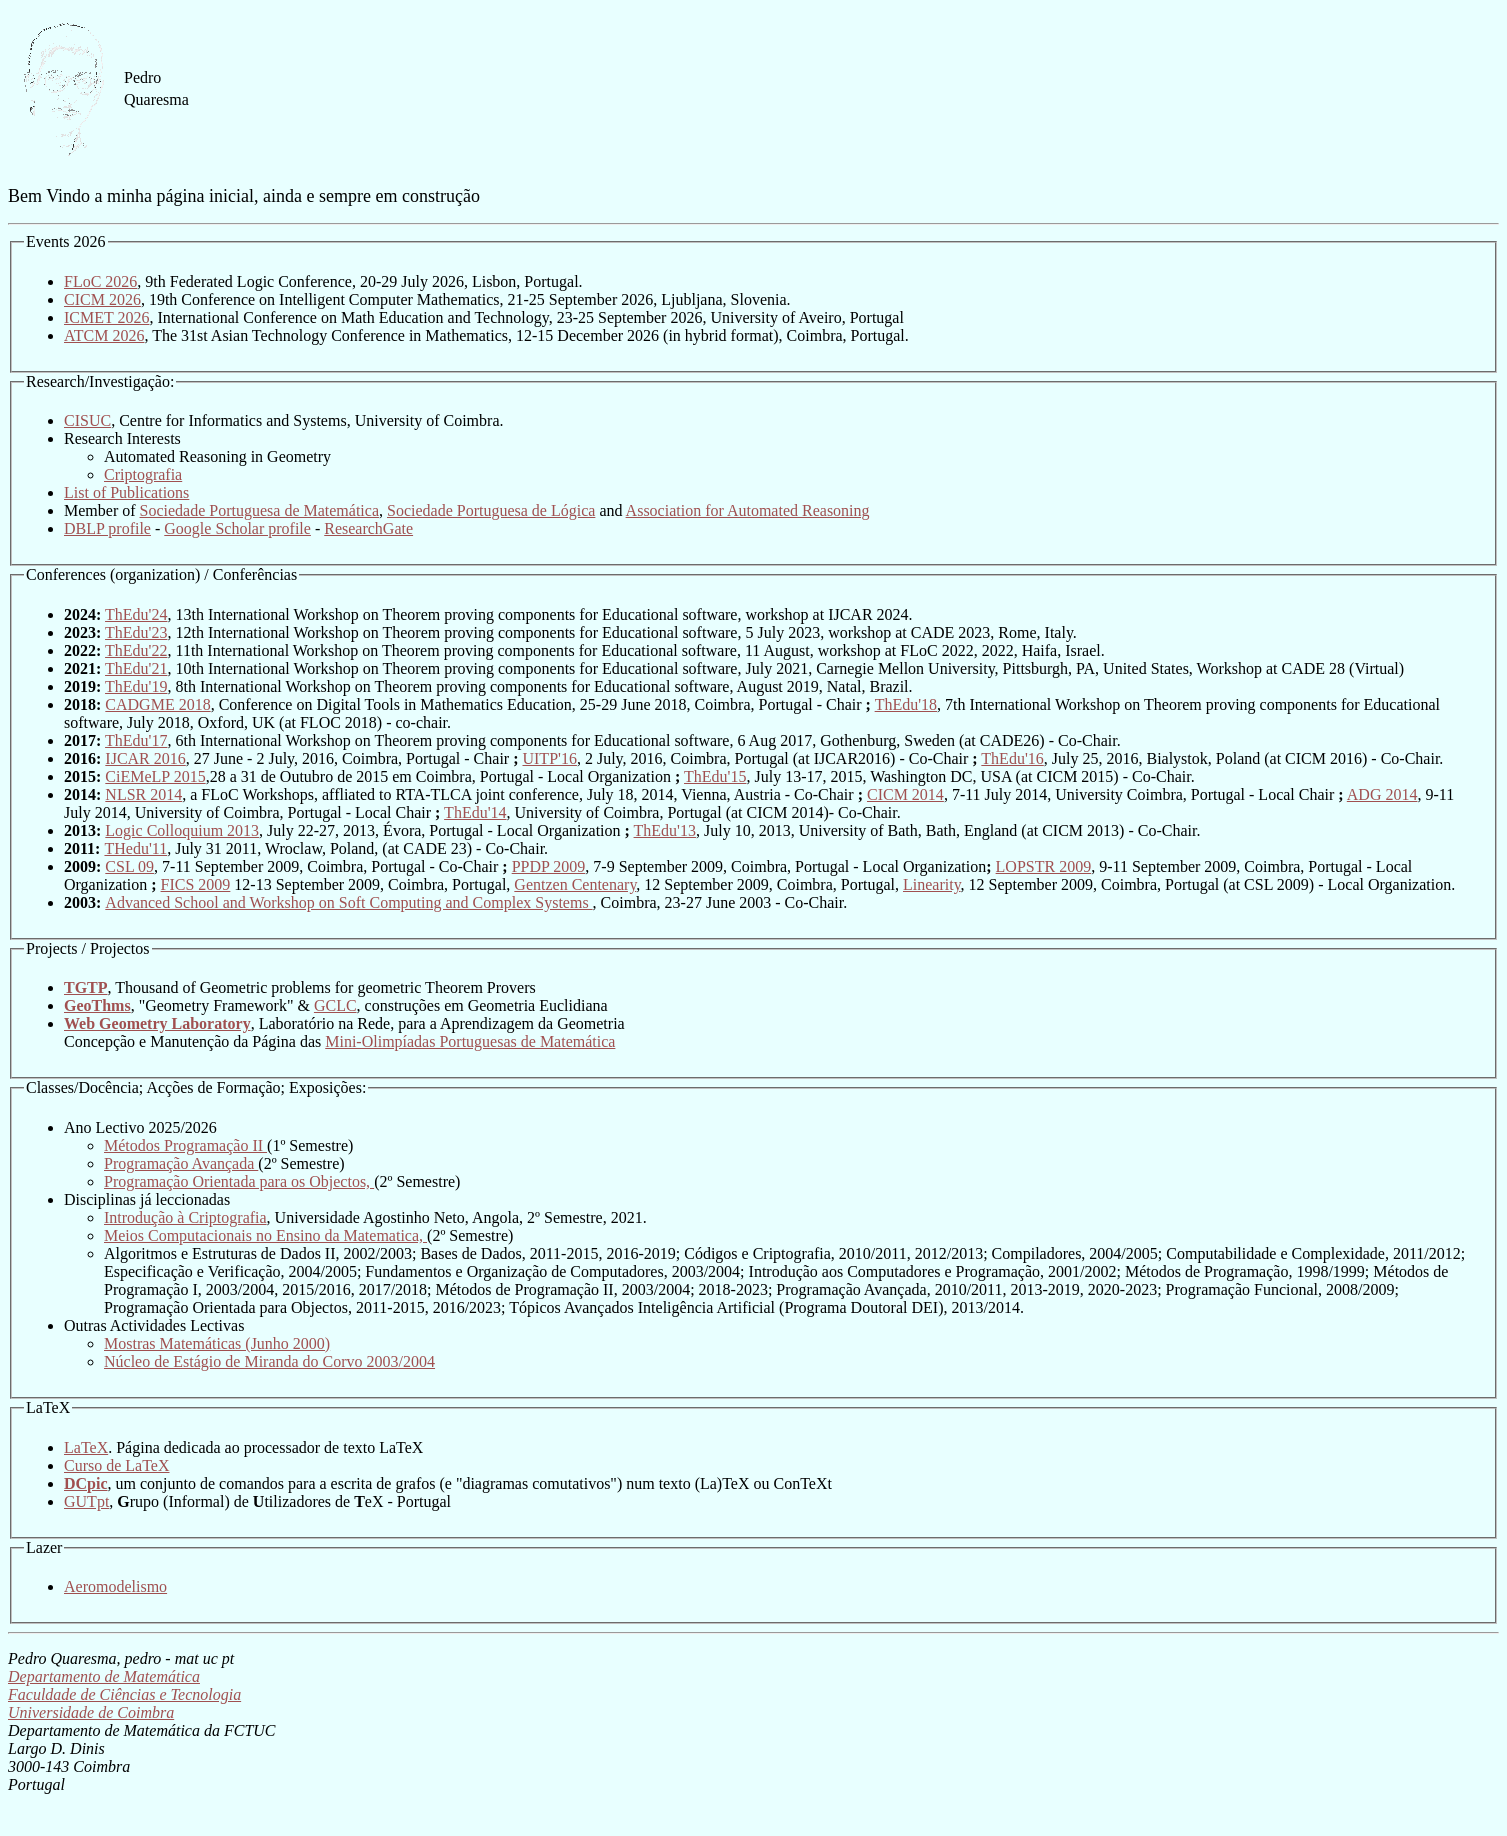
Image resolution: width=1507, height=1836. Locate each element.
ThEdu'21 (136, 668)
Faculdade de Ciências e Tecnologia (124, 1694)
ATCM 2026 (104, 335)
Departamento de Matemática (104, 1676)
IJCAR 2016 (145, 758)
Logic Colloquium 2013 (182, 830)
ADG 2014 (1382, 794)
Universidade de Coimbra (91, 1712)
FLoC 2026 (100, 281)
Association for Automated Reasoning (748, 510)
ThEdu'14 (475, 812)
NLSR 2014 (143, 794)
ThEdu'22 (136, 650)
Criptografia (143, 474)
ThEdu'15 (715, 776)
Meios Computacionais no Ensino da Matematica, (265, 1235)
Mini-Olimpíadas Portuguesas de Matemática (470, 1041)
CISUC (87, 420)
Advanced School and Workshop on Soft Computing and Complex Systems (348, 902)
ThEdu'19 (136, 686)
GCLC (335, 1005)
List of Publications (126, 492)
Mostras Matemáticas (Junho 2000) (217, 1343)
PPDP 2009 (549, 866)
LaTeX (86, 1447)
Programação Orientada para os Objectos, (239, 1181)
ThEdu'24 (136, 614)
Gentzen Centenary (575, 884)
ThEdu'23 (136, 632)
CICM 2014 (905, 794)
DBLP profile (107, 528)
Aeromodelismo (115, 1586)
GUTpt (86, 1501)
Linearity (932, 884)
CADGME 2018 (157, 704)
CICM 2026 (102, 299)
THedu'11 (135, 848)
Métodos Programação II (185, 1145)
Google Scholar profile (237, 528)
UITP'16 (549, 758)
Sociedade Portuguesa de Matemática (259, 510)
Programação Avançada (181, 1163)
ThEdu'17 (136, 740)
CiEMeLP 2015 (155, 776)
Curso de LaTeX (117, 1465)
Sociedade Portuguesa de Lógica (491, 510)
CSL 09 (129, 866)
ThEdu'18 (906, 704)
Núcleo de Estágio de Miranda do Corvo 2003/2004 (269, 1361)
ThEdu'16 (1012, 758)
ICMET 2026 (106, 317)
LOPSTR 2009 (1044, 866)
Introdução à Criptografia (185, 1217)
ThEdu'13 (665, 830)
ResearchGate (368, 528)
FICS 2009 (196, 884)
